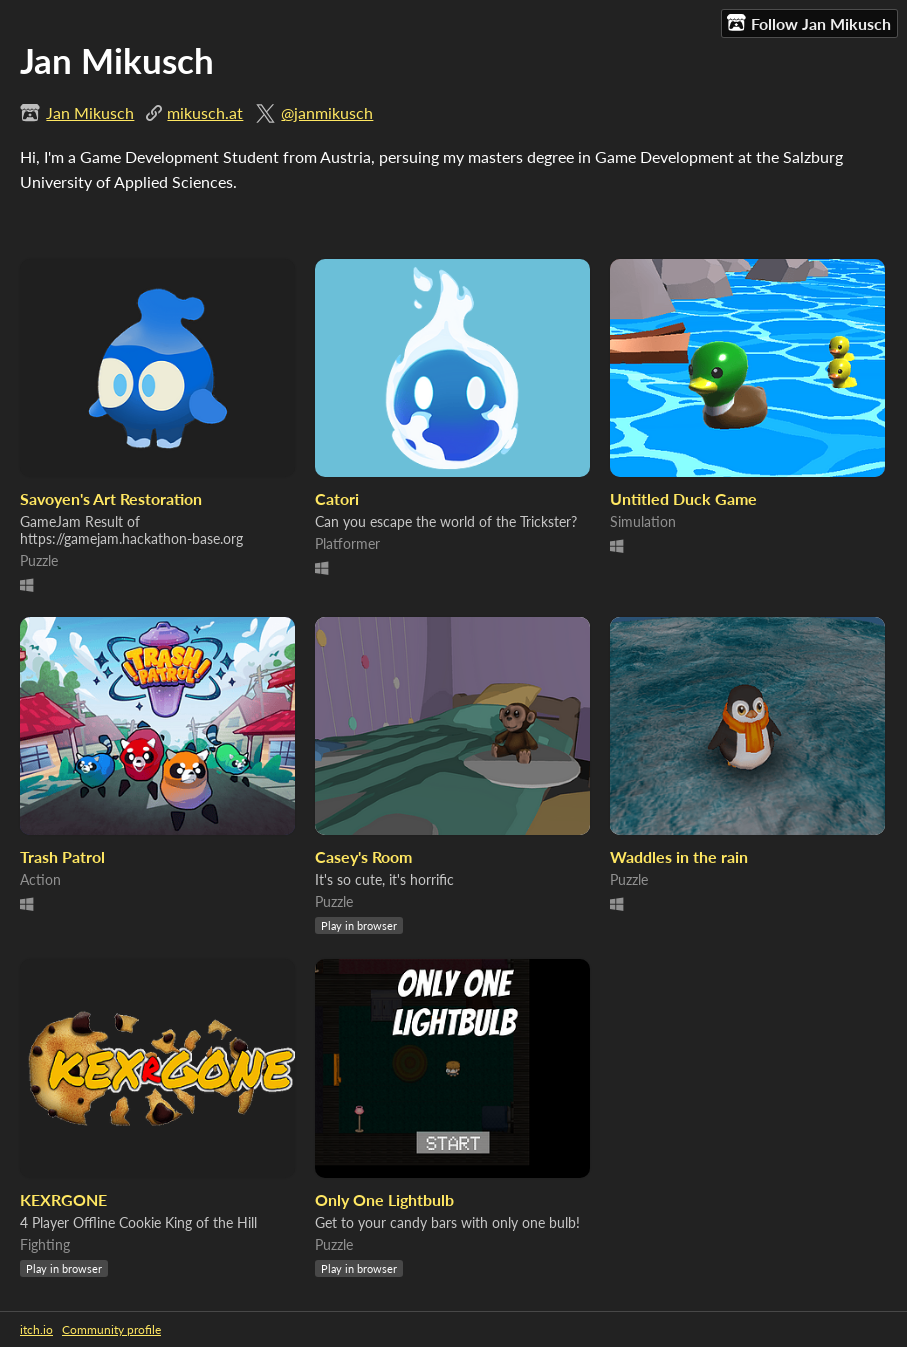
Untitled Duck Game (683, 498)
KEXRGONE (63, 1199)
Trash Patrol (62, 856)
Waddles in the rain (679, 856)
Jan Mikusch (90, 112)
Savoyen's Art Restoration (111, 498)
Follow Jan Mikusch (809, 23)
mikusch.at (205, 112)
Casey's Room (363, 856)
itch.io (36, 1329)
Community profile (111, 1329)
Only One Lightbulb (384, 1199)
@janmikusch (327, 112)
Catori (337, 498)
